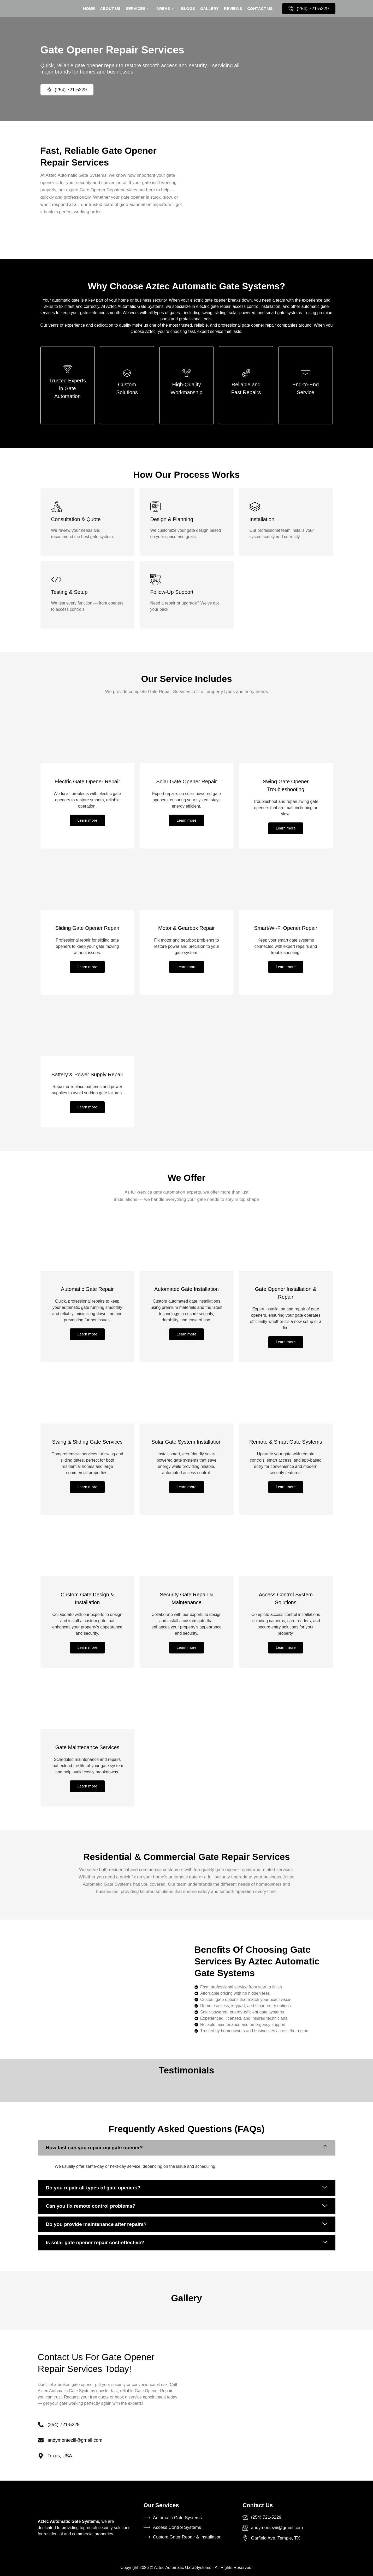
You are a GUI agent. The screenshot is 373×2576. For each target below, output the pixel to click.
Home (89, 8)
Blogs (188, 8)
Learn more (87, 820)
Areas (166, 8)
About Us (110, 8)
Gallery (209, 8)
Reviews (233, 8)
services (138, 8)
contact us (260, 8)
